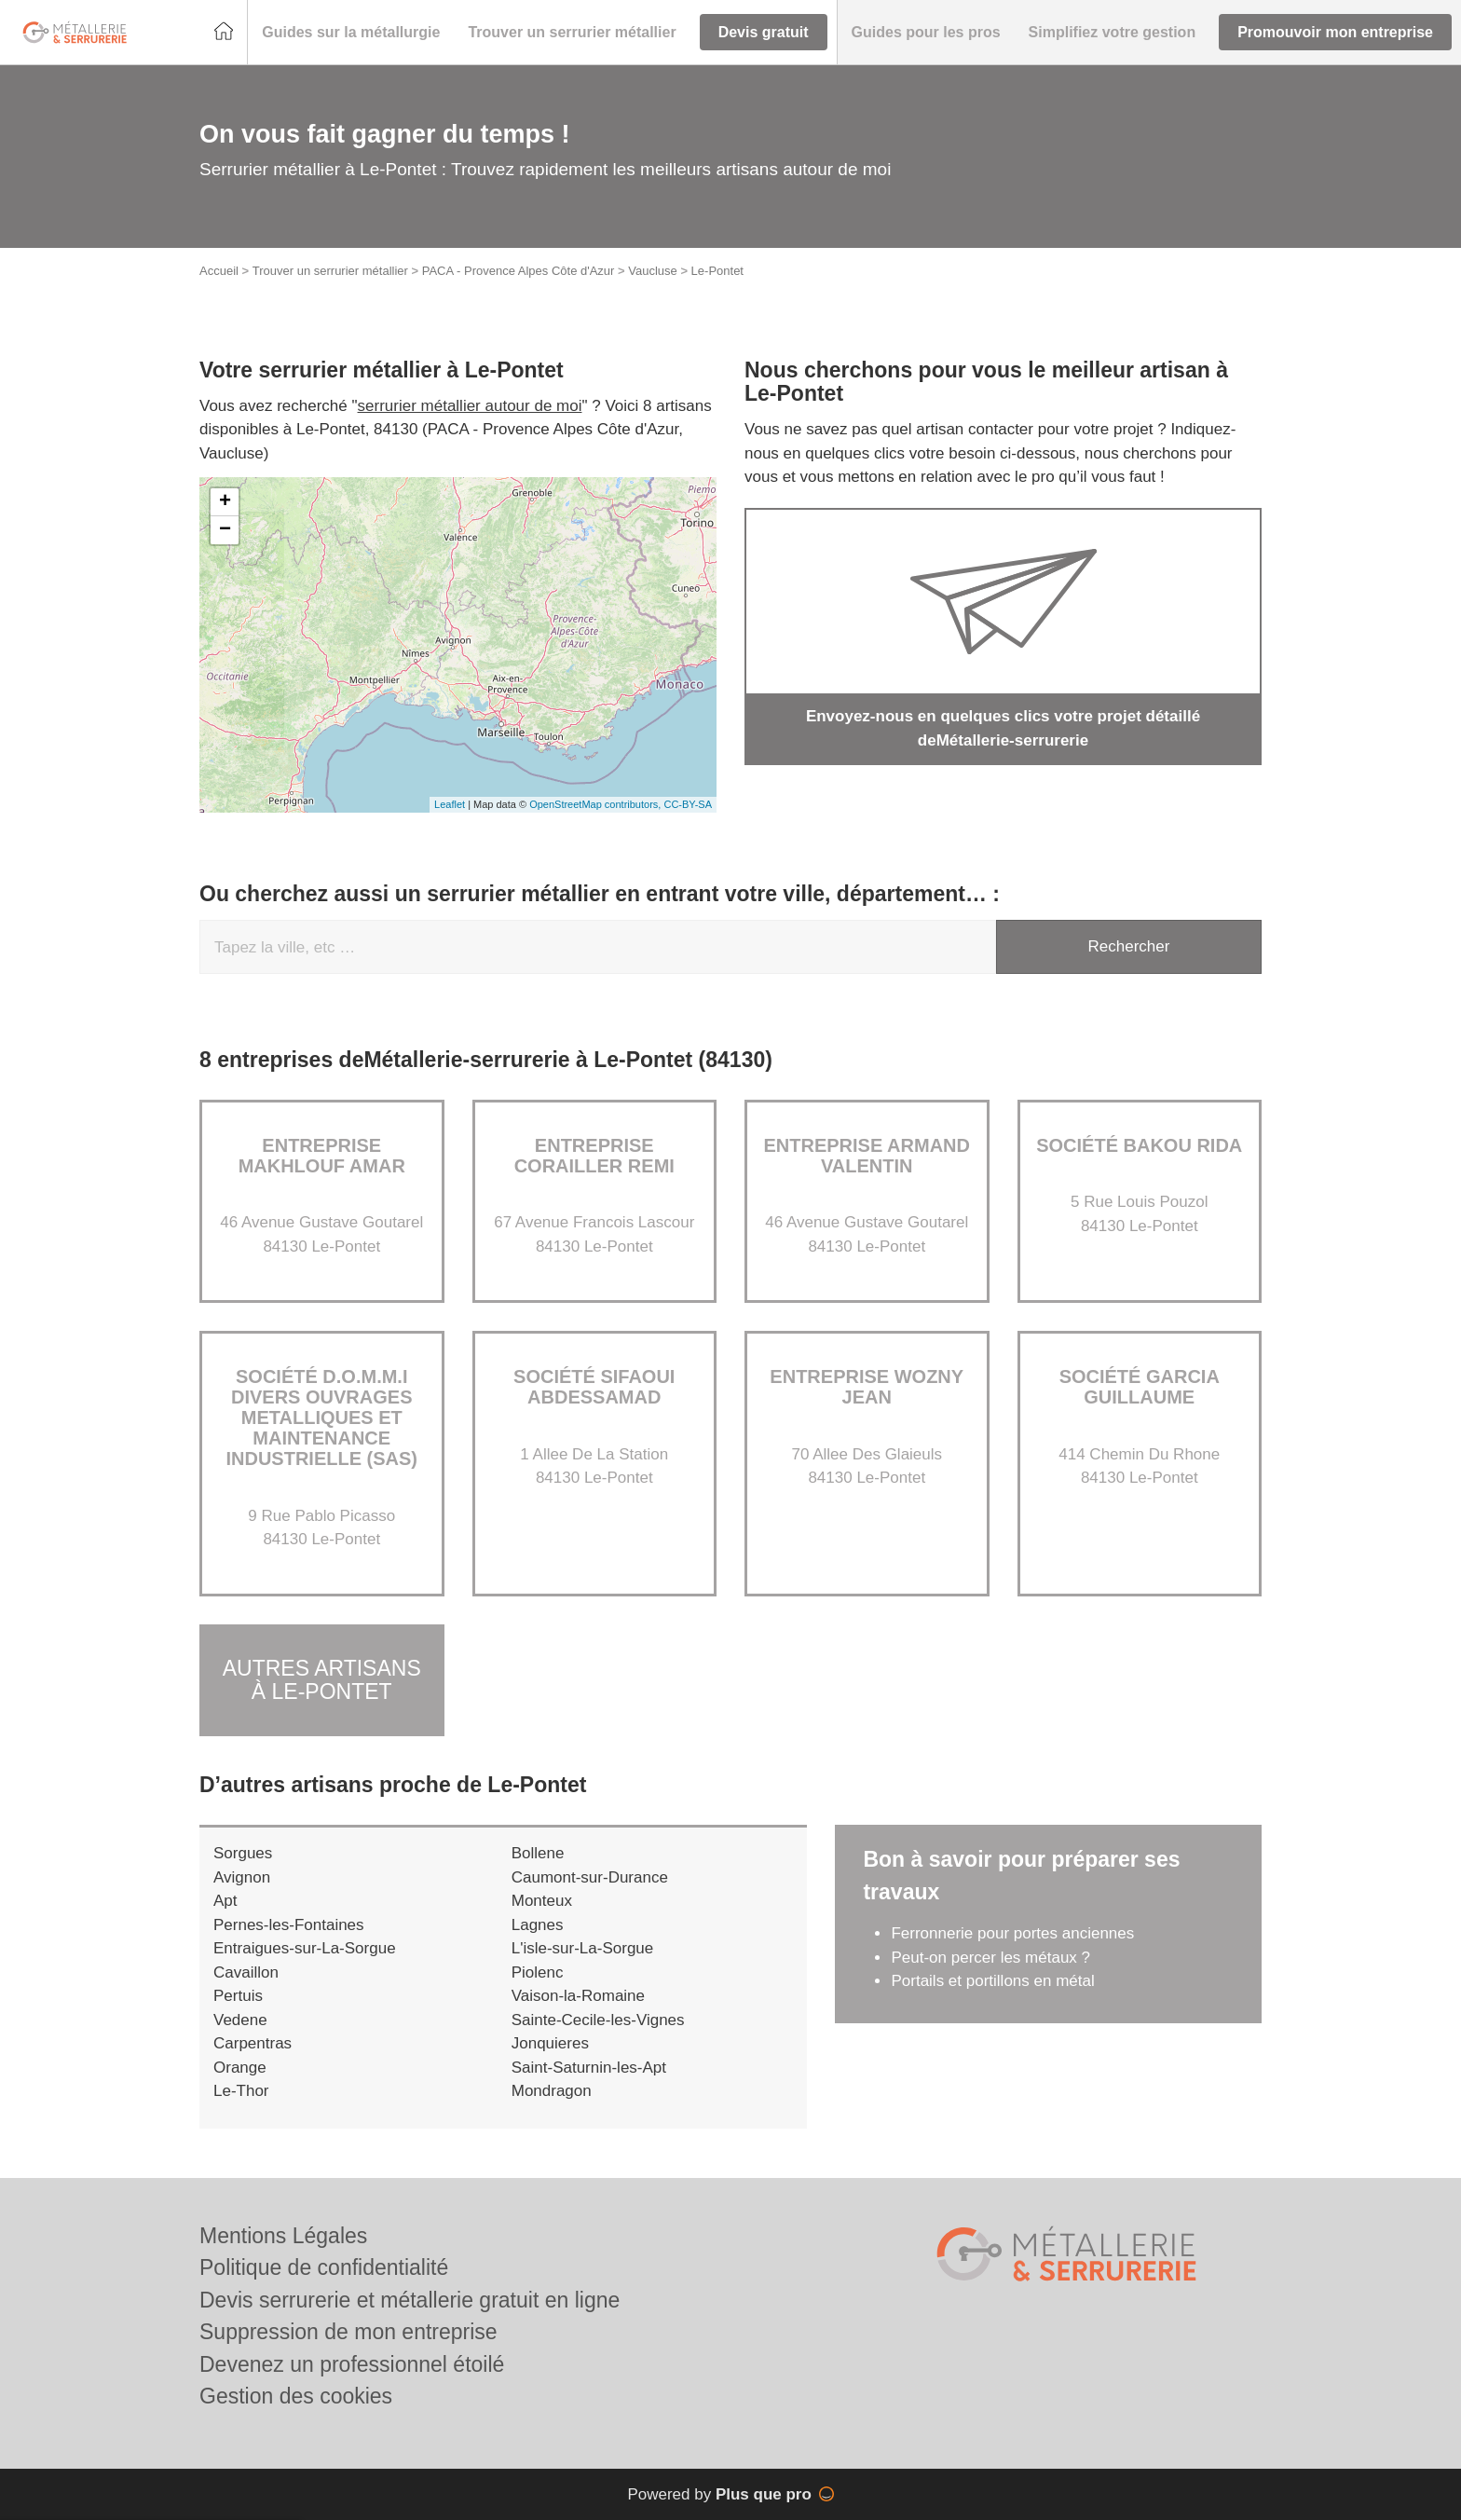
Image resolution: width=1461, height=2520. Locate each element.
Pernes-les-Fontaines (288, 1925)
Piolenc (538, 1972)
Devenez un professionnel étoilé (351, 2364)
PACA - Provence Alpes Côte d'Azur (518, 271)
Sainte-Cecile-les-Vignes (598, 2020)
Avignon (241, 1877)
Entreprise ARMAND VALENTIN (867, 1155)
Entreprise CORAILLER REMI (594, 1155)
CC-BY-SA (687, 804)
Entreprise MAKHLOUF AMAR (322, 1155)
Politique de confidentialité (323, 2267)
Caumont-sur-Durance (590, 1877)
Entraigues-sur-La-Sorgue (304, 1948)
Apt (225, 1901)
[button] (351, 32)
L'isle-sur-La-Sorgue (583, 1948)
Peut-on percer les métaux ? (992, 1957)
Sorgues (242, 1853)
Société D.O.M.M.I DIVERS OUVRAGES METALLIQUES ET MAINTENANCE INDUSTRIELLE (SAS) (321, 1417)
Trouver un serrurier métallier (330, 271)
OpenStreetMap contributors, (596, 804)
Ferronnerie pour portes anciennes (1012, 1933)
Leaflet (449, 804)
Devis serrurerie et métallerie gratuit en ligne (409, 2300)
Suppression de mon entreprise (348, 2332)
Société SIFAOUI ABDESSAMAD (594, 1386)
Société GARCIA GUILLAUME (1139, 1386)
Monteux (542, 1901)
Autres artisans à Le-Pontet (322, 1680)
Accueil (219, 271)
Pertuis (238, 1996)
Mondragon (552, 2091)
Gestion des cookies (295, 2396)
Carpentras (252, 2043)
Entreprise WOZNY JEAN (866, 1386)
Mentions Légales (283, 2236)
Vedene (240, 2020)
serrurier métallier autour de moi (470, 406)
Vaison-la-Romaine (578, 1996)
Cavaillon (246, 1972)
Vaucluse (652, 271)
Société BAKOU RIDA (1139, 1145)
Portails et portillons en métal (992, 1981)
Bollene (538, 1853)
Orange (239, 2067)
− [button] (225, 530)
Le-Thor (241, 2091)
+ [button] (225, 502)
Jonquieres (550, 2043)
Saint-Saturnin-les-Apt (589, 2067)
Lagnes (538, 1925)
